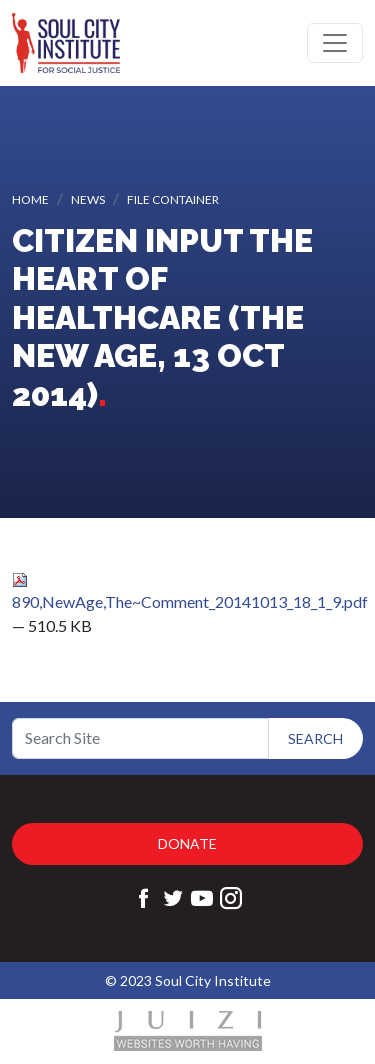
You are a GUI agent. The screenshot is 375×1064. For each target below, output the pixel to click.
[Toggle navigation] (335, 43)
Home (30, 199)
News (88, 199)
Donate (187, 843)
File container (173, 199)
